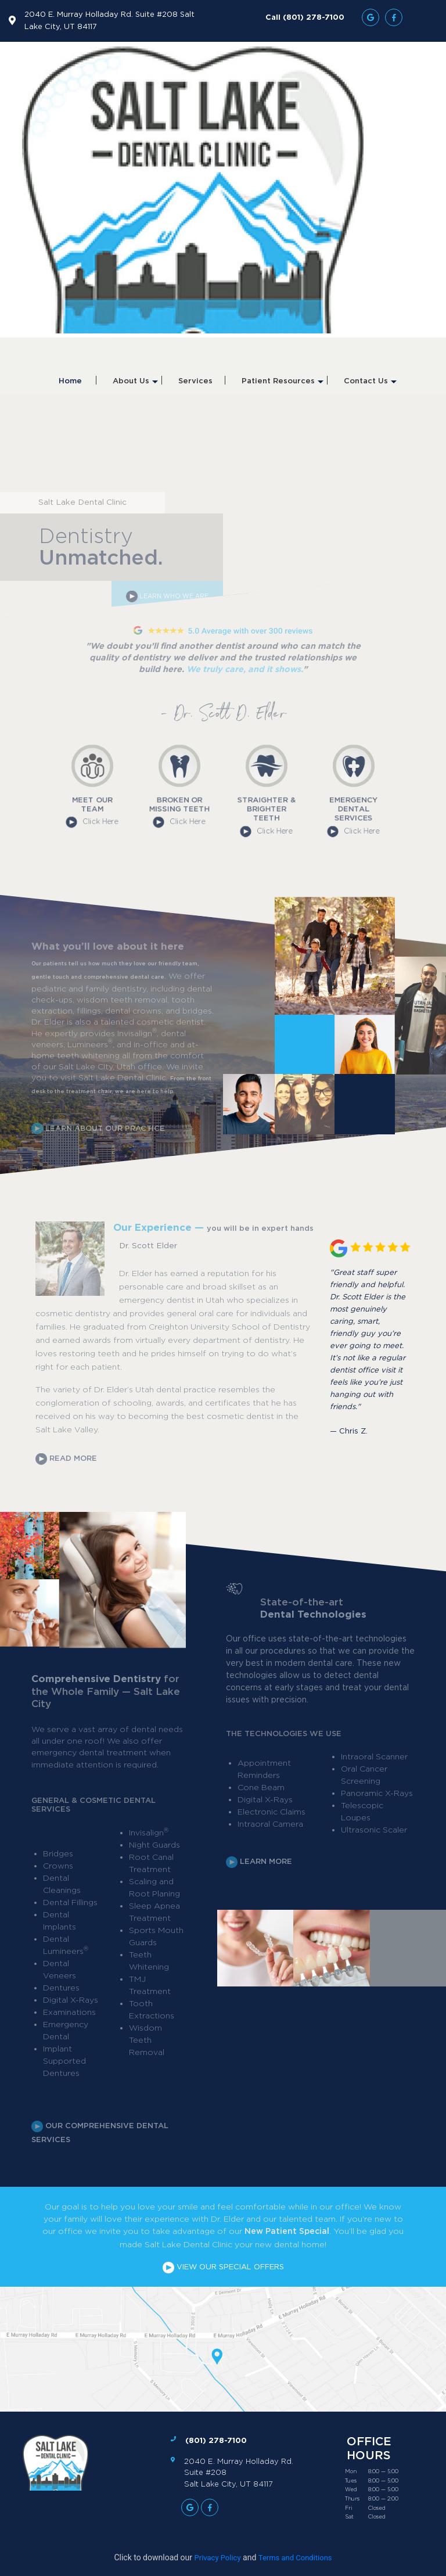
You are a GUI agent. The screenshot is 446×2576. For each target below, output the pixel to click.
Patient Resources (282, 386)
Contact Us (370, 386)
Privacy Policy (218, 2557)
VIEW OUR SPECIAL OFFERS (223, 2267)
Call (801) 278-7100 (304, 17)
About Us (135, 386)
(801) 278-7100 (216, 2440)
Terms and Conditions (295, 2557)
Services (195, 381)
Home (70, 381)
